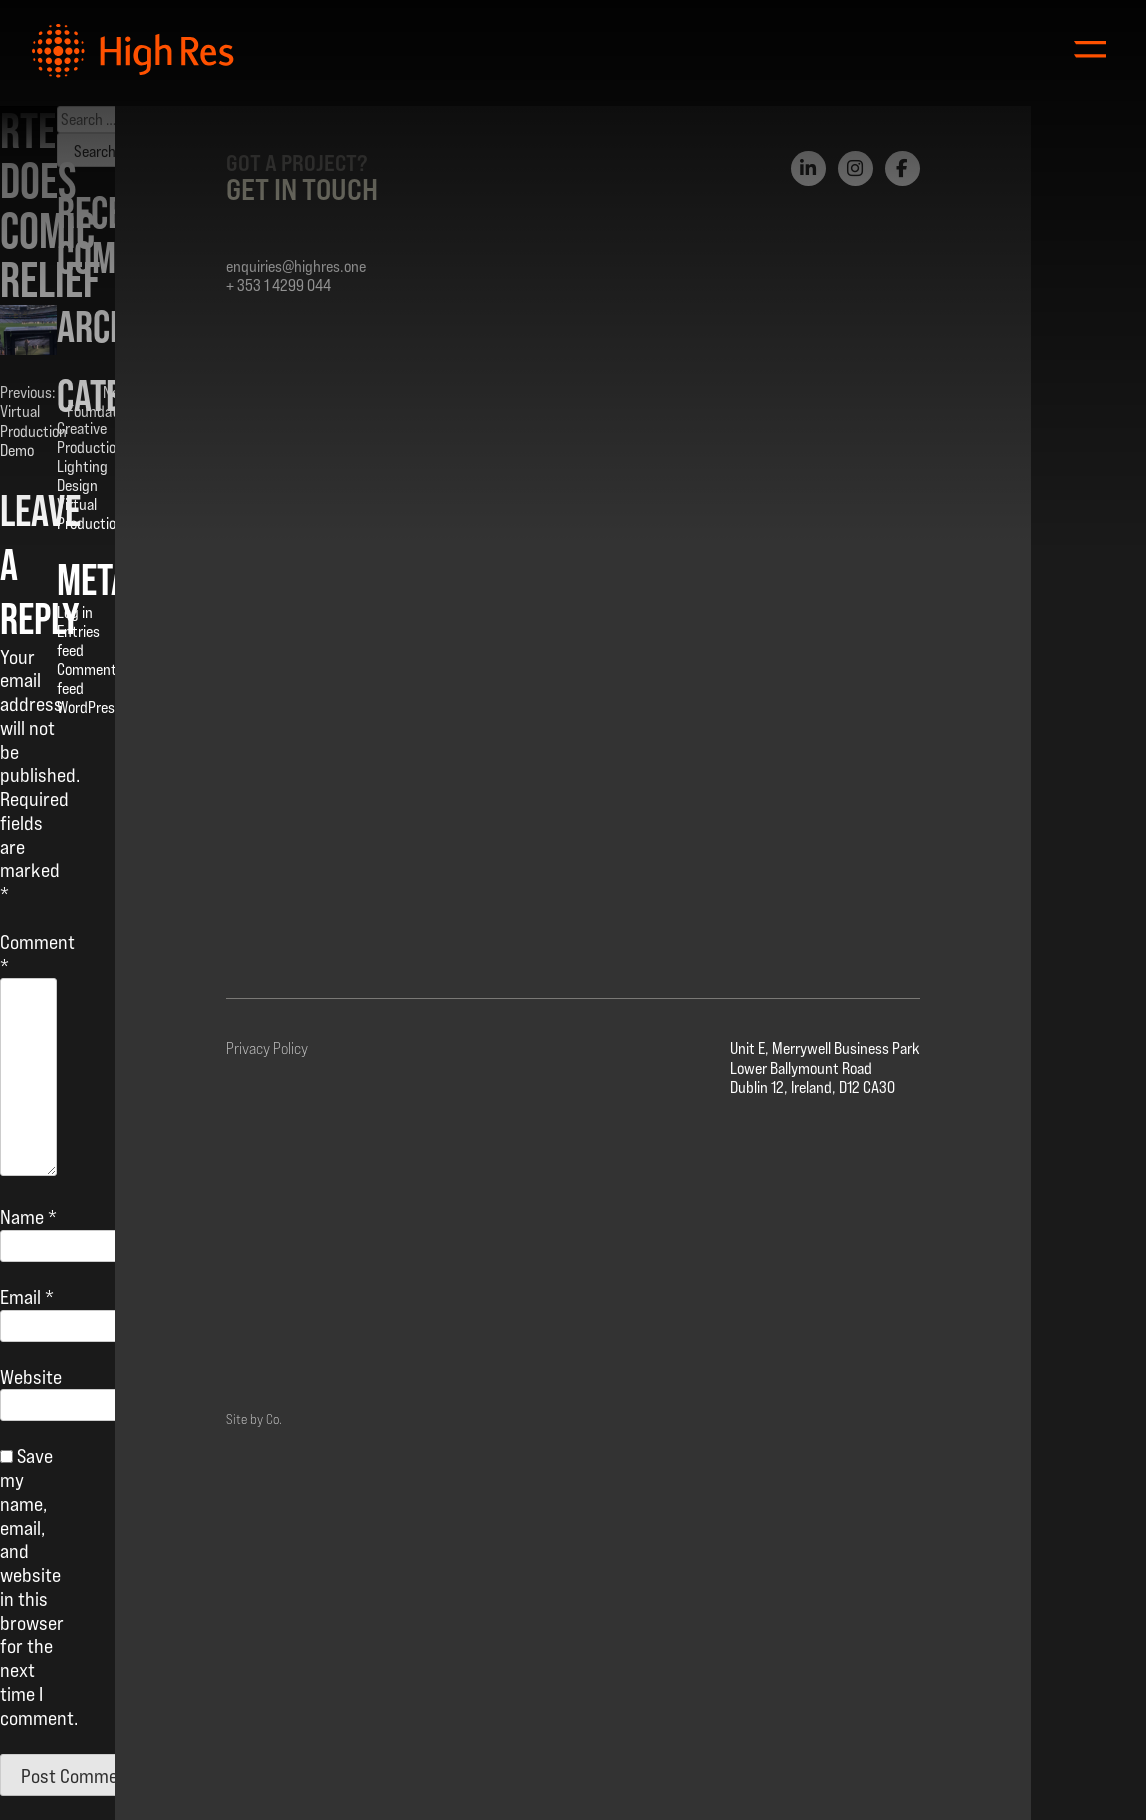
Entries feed (78, 641)
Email (27, 1297)
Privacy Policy (267, 1048)
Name (28, 1217)
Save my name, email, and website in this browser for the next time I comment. (39, 1586)
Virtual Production (90, 514)
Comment (37, 954)
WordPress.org (101, 707)
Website (31, 1377)
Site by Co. (254, 1419)
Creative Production (90, 438)
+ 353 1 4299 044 (278, 285)
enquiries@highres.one (296, 266)
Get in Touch (302, 189)
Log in (75, 612)
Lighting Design (82, 476)
